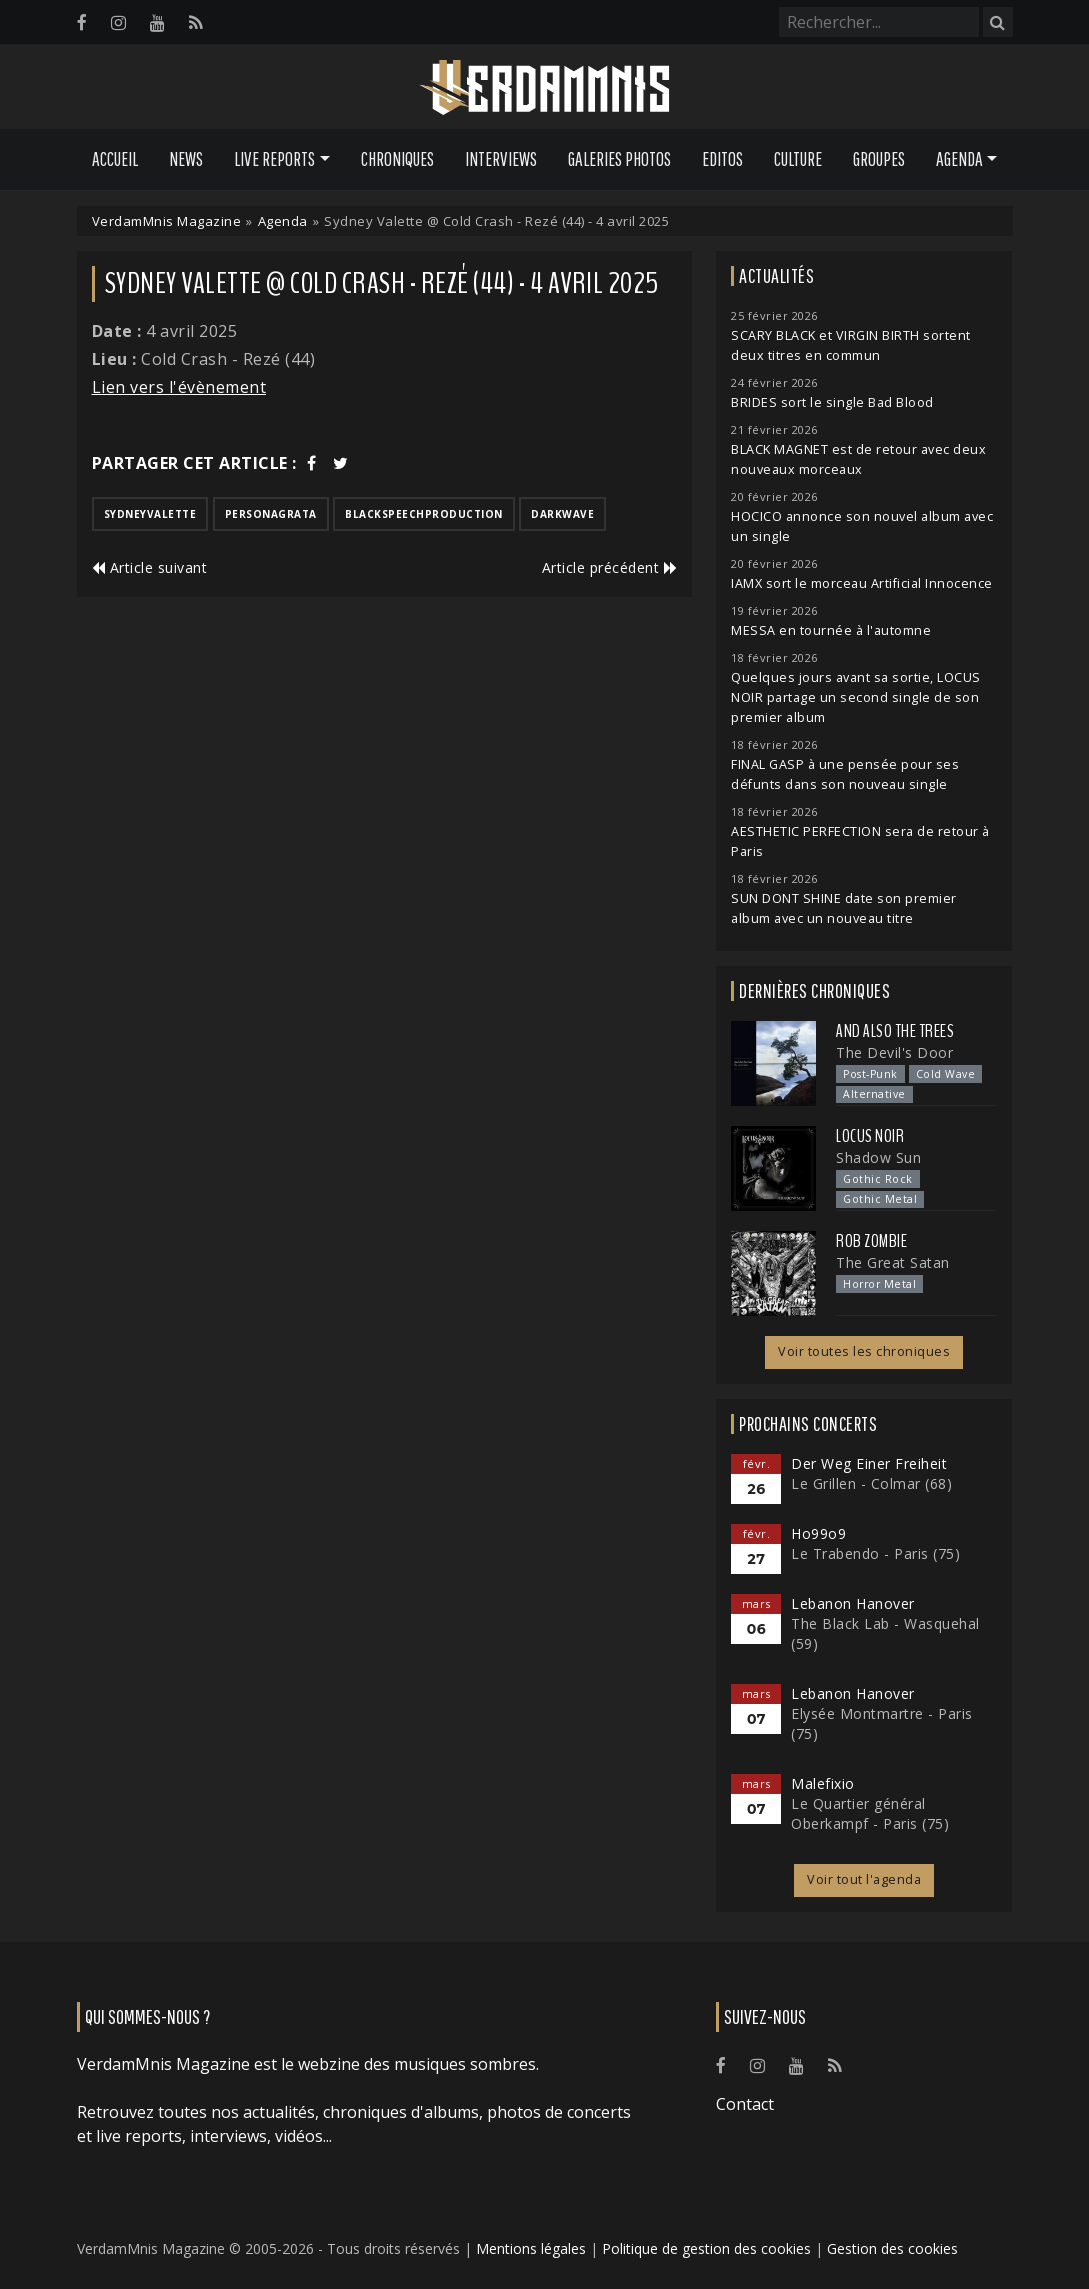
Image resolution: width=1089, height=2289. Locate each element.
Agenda (283, 221)
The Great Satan (893, 1262)
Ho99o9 (818, 1533)
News (186, 159)
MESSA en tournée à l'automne (831, 630)
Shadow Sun (878, 1157)
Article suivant (150, 567)
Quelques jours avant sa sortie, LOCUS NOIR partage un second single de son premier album (856, 697)
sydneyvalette (150, 514)
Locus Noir (870, 1136)
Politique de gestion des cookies (706, 2248)
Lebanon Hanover (853, 1603)
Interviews (501, 159)
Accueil (115, 159)
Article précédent (610, 567)
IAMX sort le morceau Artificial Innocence (862, 583)
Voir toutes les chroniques (864, 1351)
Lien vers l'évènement (179, 387)
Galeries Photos (619, 159)
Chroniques (397, 159)
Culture (798, 159)
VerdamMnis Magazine (167, 221)
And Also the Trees (895, 1031)
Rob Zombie (871, 1241)
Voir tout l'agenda (864, 1879)
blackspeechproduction (424, 514)
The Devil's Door (894, 1052)
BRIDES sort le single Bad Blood (832, 402)
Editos (722, 159)
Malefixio (823, 1783)
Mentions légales (531, 2248)
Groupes (879, 159)
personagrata (271, 514)
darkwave (562, 514)
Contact (745, 2104)
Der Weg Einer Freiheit (869, 1463)
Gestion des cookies (892, 2248)
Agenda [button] (959, 159)
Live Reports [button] (274, 159)
